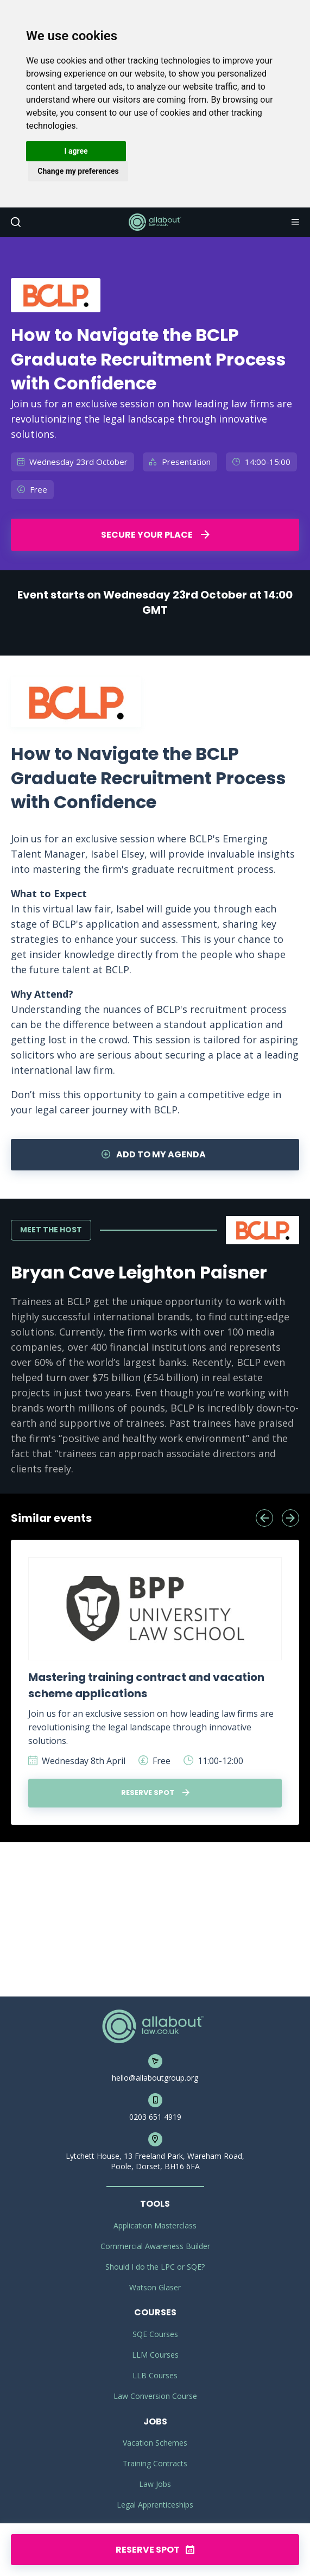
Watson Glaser (155, 2287)
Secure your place (155, 534)
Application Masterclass (155, 2225)
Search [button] (14, 222)
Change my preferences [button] (77, 171)
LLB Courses (155, 2375)
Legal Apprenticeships (155, 2504)
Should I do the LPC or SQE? (155, 2267)
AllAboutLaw (155, 222)
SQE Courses (155, 2334)
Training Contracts (155, 2463)
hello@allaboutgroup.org (155, 2078)
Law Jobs (155, 2484)
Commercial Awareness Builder (155, 2246)
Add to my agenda (154, 1154)
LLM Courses (155, 2355)
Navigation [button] (294, 222)
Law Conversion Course (155, 2396)
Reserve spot (155, 1792)
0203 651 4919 (155, 2117)
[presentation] (264, 1518)
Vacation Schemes (155, 2443)
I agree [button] (75, 151)
